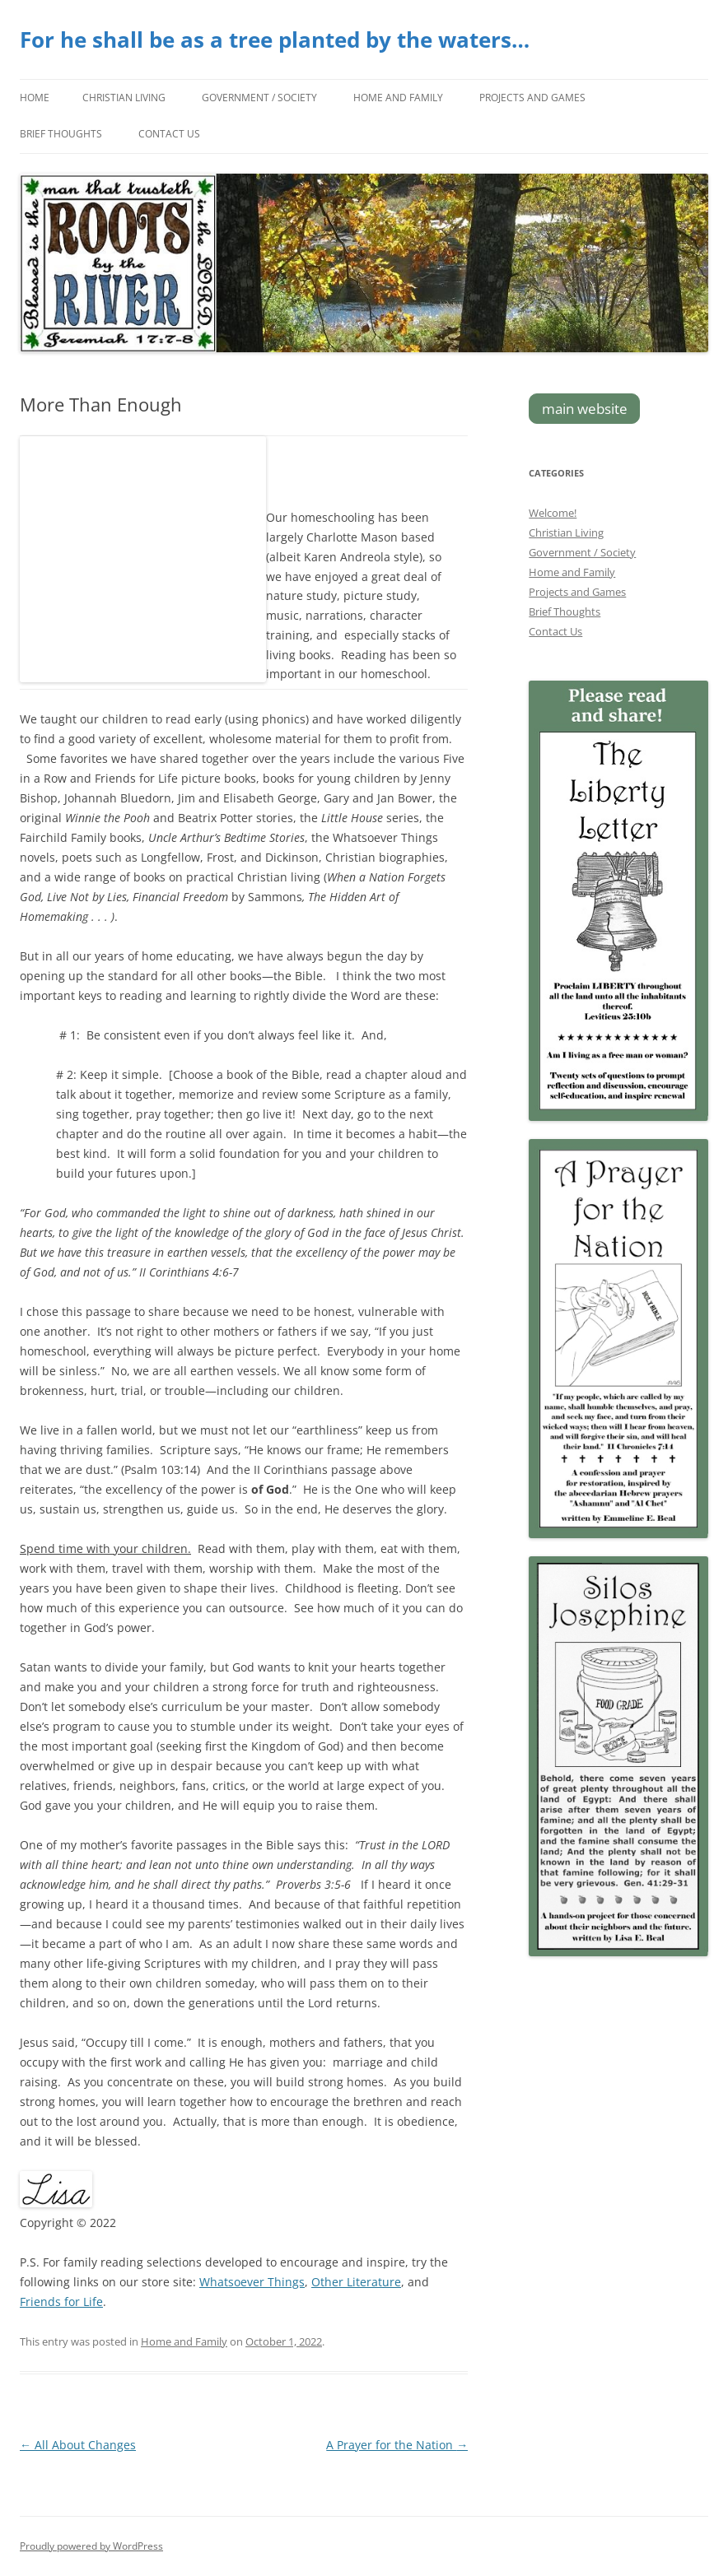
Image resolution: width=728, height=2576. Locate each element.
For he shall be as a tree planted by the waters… (275, 39)
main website (585, 408)
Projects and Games (532, 98)
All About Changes (78, 2445)
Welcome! (552, 512)
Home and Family (398, 98)
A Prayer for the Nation (397, 2445)
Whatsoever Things (252, 2282)
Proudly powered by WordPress (91, 2546)
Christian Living (124, 98)
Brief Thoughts (61, 134)
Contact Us (169, 134)
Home (34, 98)
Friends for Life (61, 2301)
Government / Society (259, 98)
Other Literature (356, 2282)
